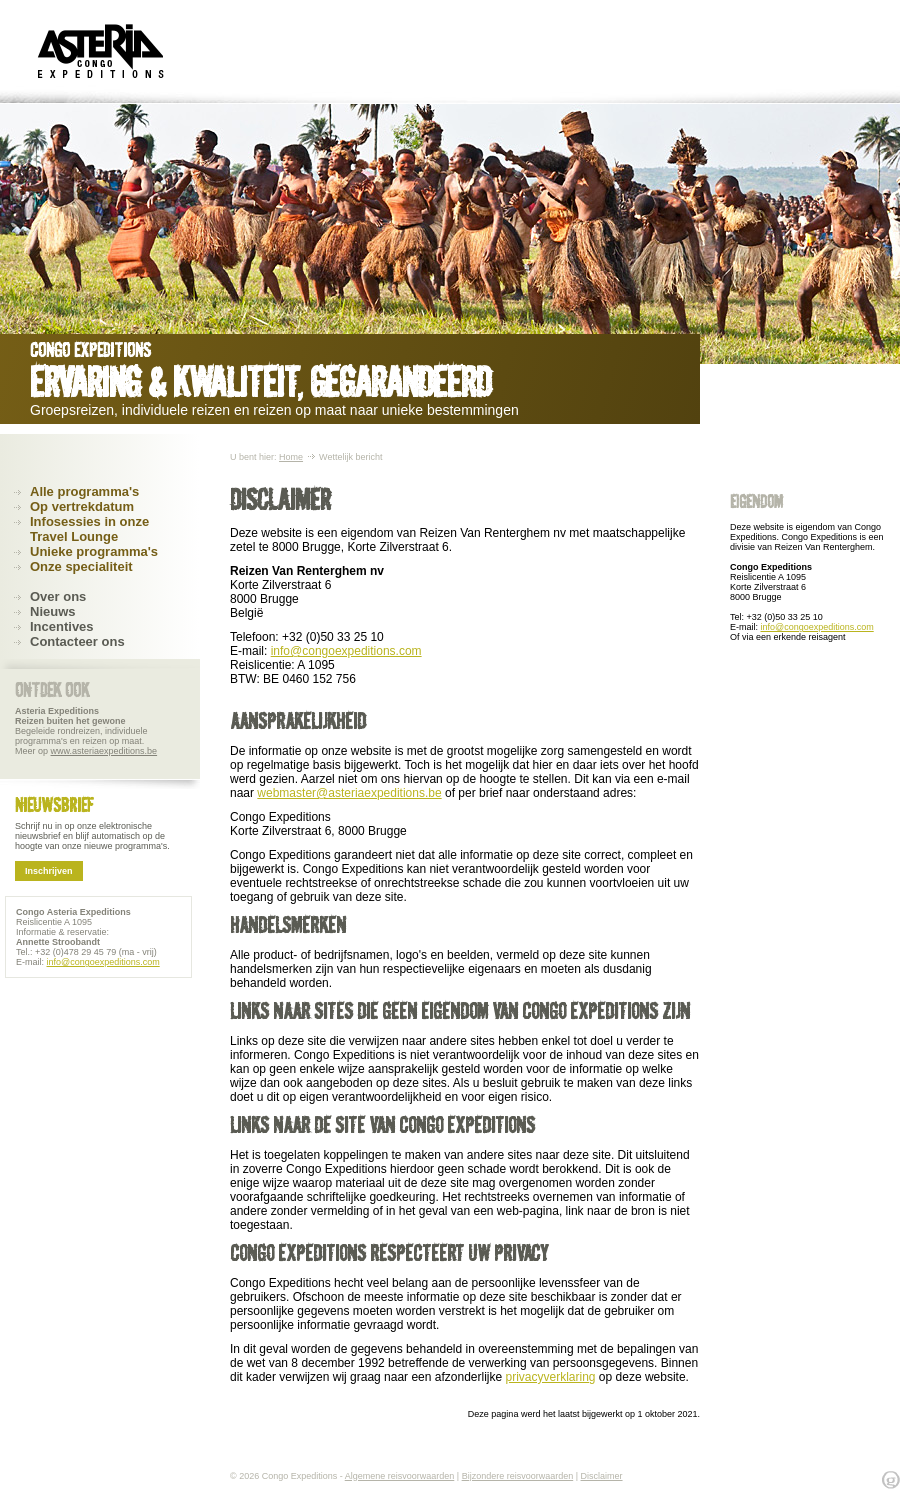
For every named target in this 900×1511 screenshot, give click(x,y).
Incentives (62, 626)
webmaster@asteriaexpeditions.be (349, 793)
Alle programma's (84, 491)
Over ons (58, 596)
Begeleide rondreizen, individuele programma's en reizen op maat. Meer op (86, 731)
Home (291, 457)
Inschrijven (49, 871)
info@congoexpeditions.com (346, 651)
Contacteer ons (77, 641)
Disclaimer (602, 1476)
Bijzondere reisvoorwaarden (518, 1476)
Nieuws (53, 611)
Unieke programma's (94, 551)
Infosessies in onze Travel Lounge (89, 529)
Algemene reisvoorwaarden (400, 1476)
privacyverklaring (550, 1377)
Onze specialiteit (81, 566)
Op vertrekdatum (82, 506)
